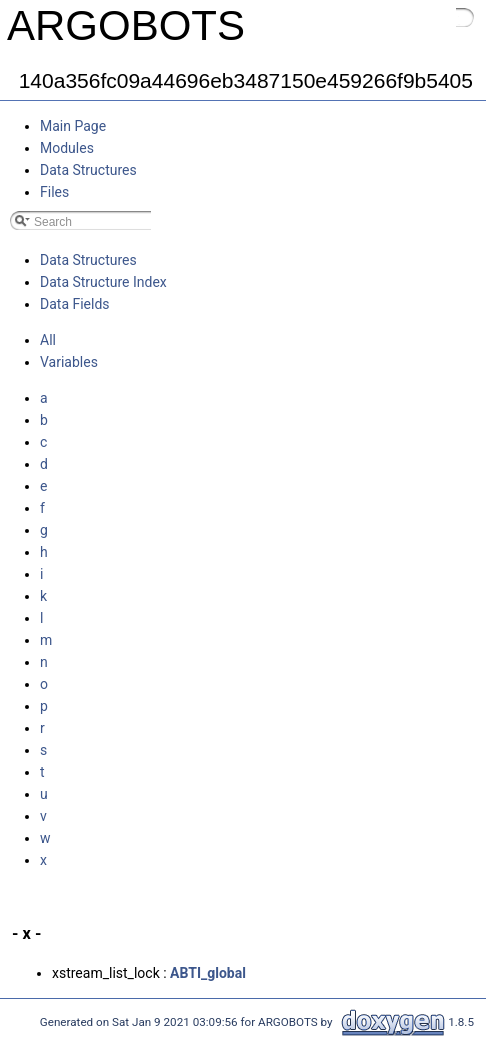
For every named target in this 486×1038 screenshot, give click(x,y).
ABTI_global (208, 973)
